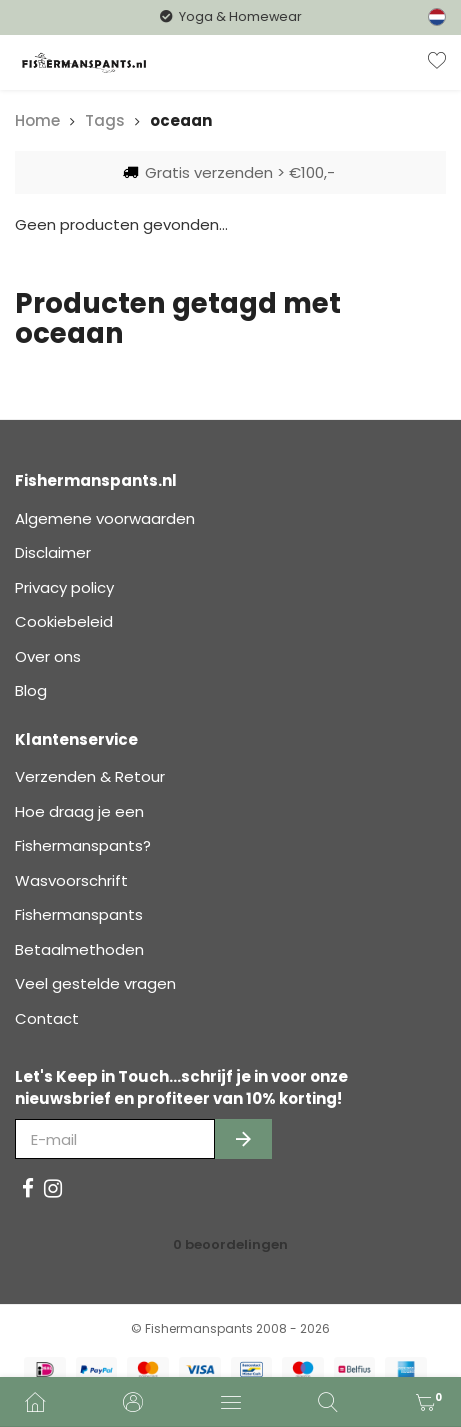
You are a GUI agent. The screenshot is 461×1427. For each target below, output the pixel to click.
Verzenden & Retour (90, 776)
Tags (105, 120)
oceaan (181, 120)
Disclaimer (53, 552)
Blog (31, 690)
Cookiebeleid (64, 621)
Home (37, 120)
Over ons (48, 656)
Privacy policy (64, 587)
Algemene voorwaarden (105, 518)
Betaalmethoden (79, 949)
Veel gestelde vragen (95, 983)
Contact (47, 1018)
